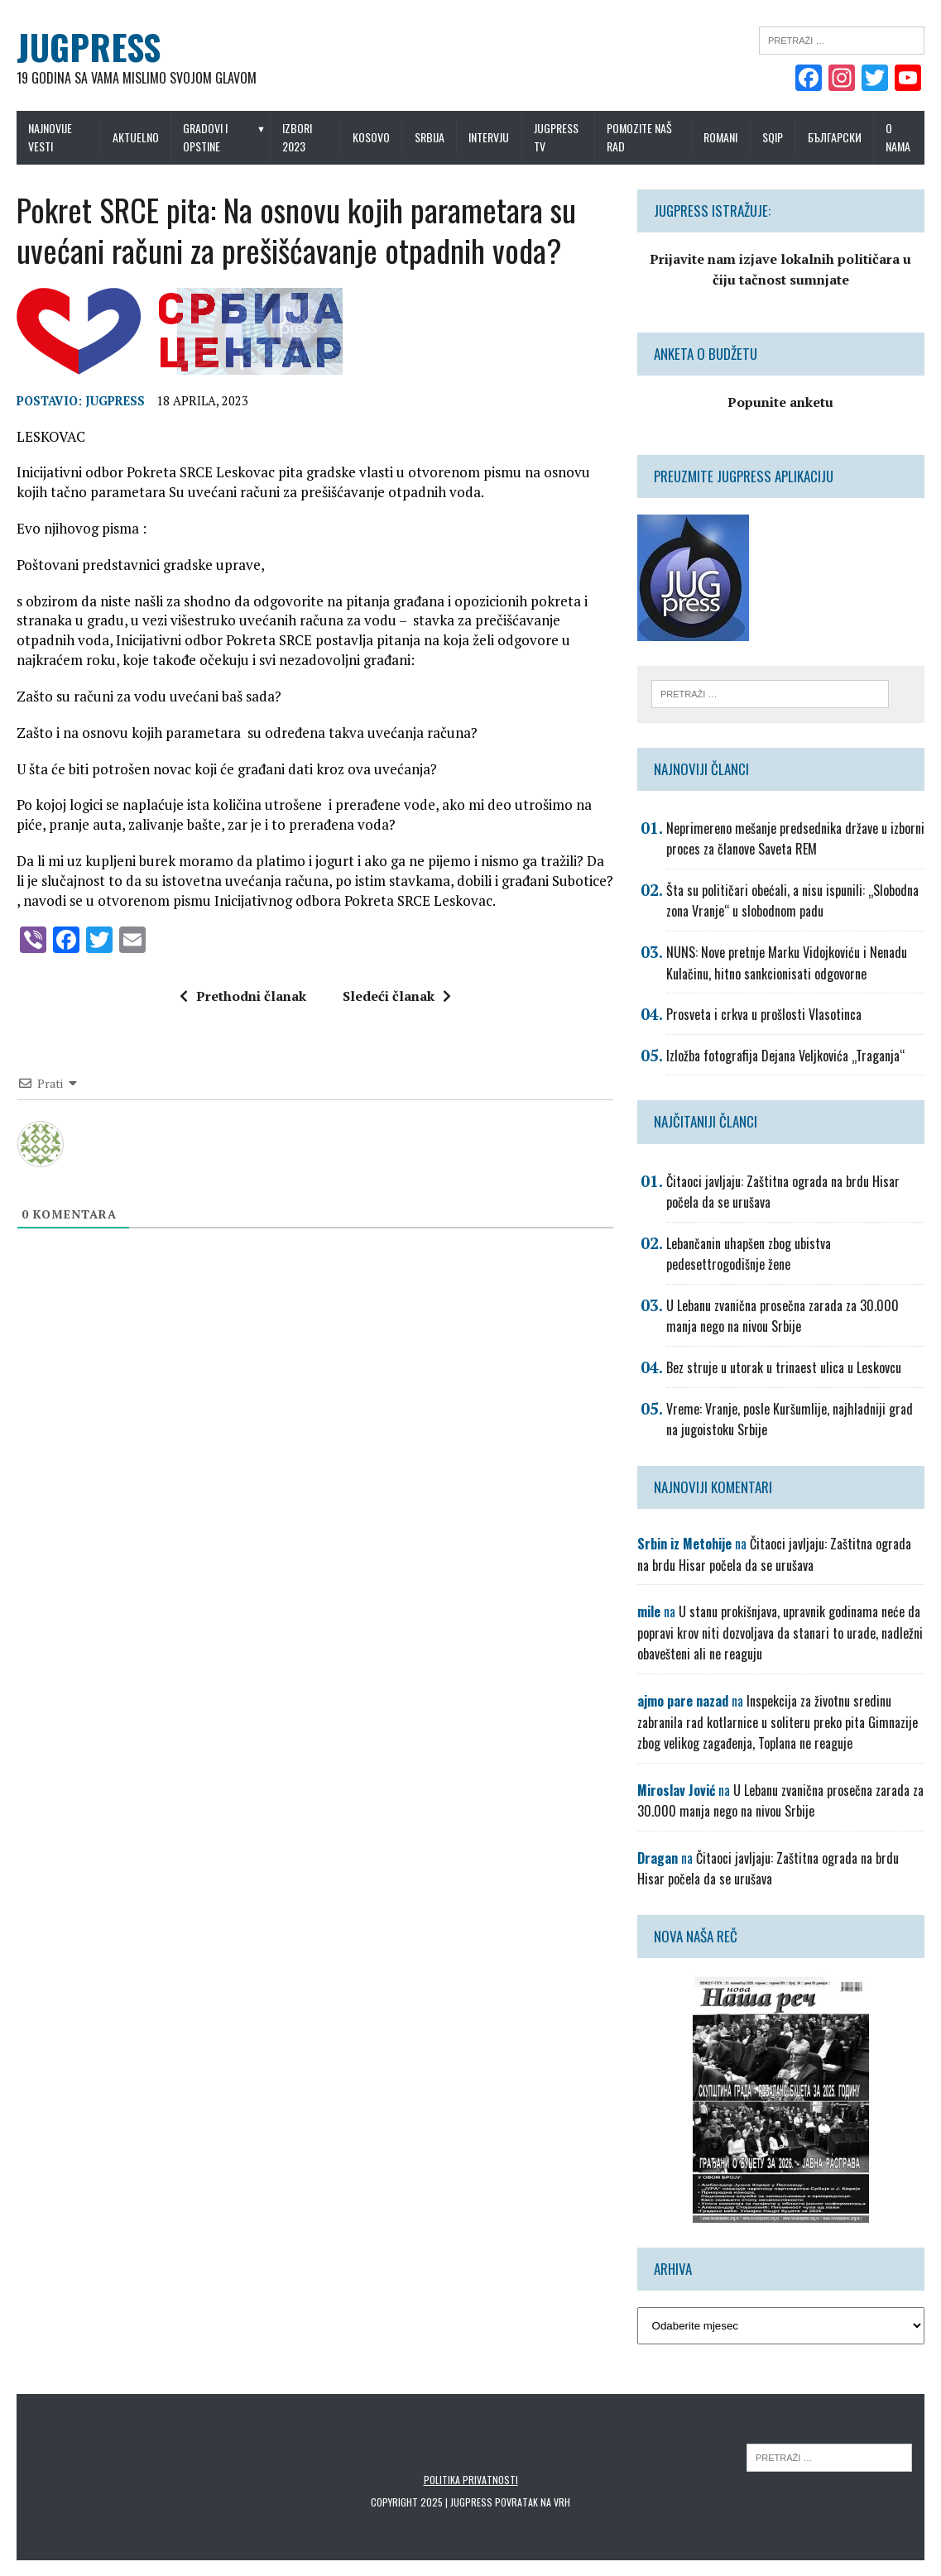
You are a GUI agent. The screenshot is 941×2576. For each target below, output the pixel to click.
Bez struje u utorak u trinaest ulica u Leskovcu (783, 1367)
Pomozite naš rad (639, 137)
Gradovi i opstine (205, 137)
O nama (898, 137)
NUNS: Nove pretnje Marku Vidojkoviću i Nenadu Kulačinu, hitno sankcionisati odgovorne (786, 963)
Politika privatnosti (471, 2480)
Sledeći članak (397, 996)
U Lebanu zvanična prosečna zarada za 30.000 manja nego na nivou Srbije (782, 1316)
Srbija (429, 137)
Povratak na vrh (532, 2502)
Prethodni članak (243, 996)
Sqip (772, 137)
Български (835, 137)
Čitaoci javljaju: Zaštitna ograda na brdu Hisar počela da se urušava (774, 1554)
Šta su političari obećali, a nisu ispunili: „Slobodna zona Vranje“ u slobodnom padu (792, 901)
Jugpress (115, 401)
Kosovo (371, 137)
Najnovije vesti (50, 137)
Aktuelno (136, 137)
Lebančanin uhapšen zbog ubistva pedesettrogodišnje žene (748, 1254)
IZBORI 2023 (297, 137)
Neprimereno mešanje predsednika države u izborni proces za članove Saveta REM (795, 838)
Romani (720, 137)
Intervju (488, 137)
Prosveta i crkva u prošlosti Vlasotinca (764, 1014)
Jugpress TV (556, 137)
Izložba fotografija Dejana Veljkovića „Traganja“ (785, 1055)
